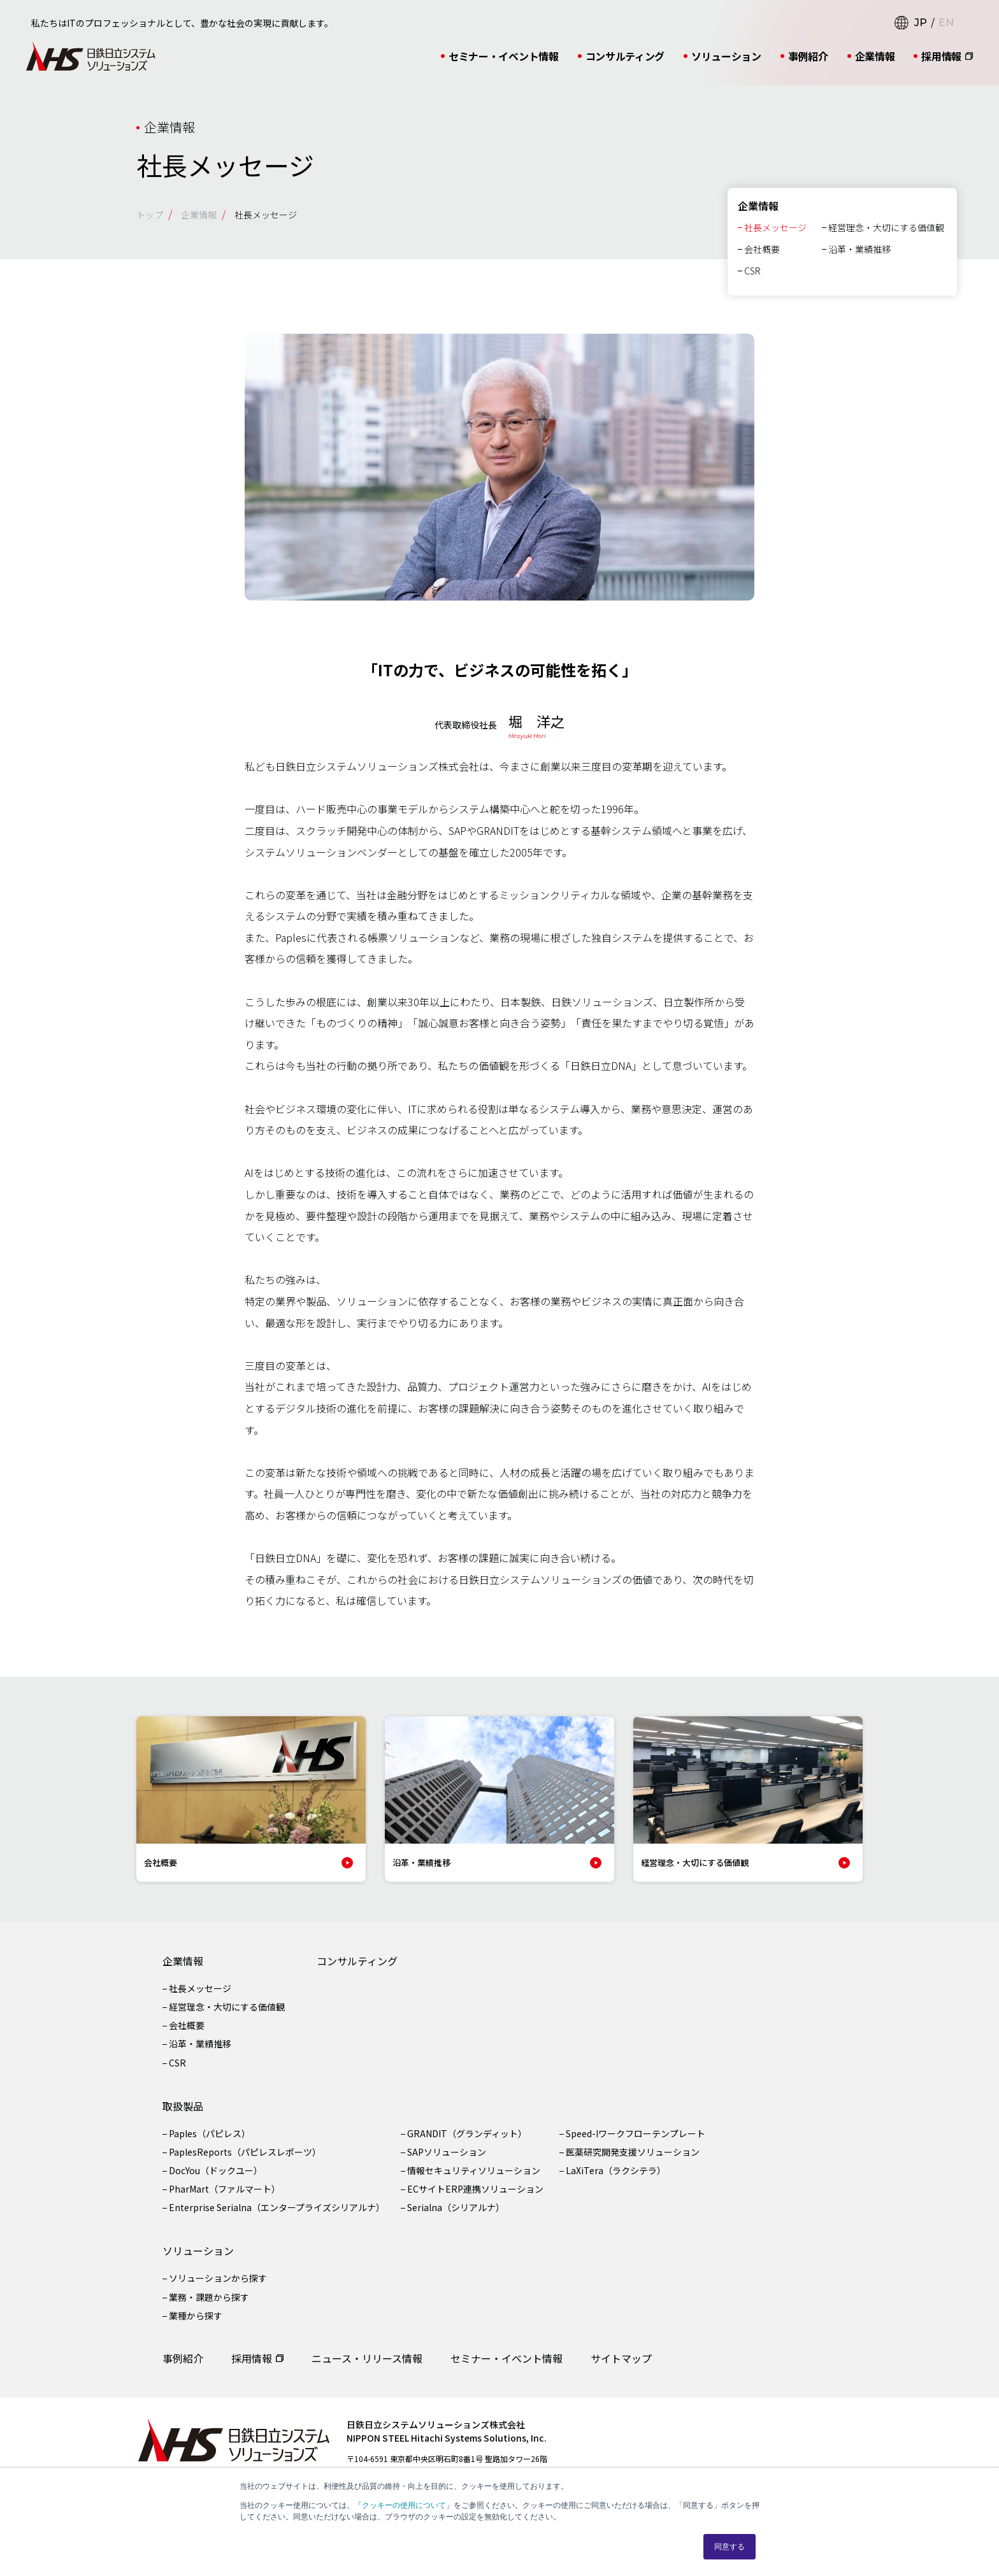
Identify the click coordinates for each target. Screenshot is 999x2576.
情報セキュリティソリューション (473, 2181)
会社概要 (762, 259)
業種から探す (195, 2326)
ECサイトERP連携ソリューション (475, 2199)
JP (920, 23)
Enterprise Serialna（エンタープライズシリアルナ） (277, 2218)
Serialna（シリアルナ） (456, 2218)
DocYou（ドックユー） (215, 2181)
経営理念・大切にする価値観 (886, 238)
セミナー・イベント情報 (503, 56)
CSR (752, 281)
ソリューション (726, 56)
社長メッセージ (775, 238)
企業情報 (875, 56)
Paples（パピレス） (209, 2144)
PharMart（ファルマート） (224, 2199)
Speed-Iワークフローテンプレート (635, 2144)
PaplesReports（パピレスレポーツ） (245, 2162)
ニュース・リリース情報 (367, 2369)
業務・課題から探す (209, 2308)
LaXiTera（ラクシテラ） (616, 2181)
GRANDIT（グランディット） (467, 2144)
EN (946, 23)
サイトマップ (621, 2369)
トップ (149, 214)
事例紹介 (808, 56)
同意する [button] (729, 2546)
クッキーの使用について (404, 2505)
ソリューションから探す (218, 2288)
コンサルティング (625, 56)
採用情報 (941, 56)
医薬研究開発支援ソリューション (633, 2162)
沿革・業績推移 (859, 259)
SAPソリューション (446, 2162)
